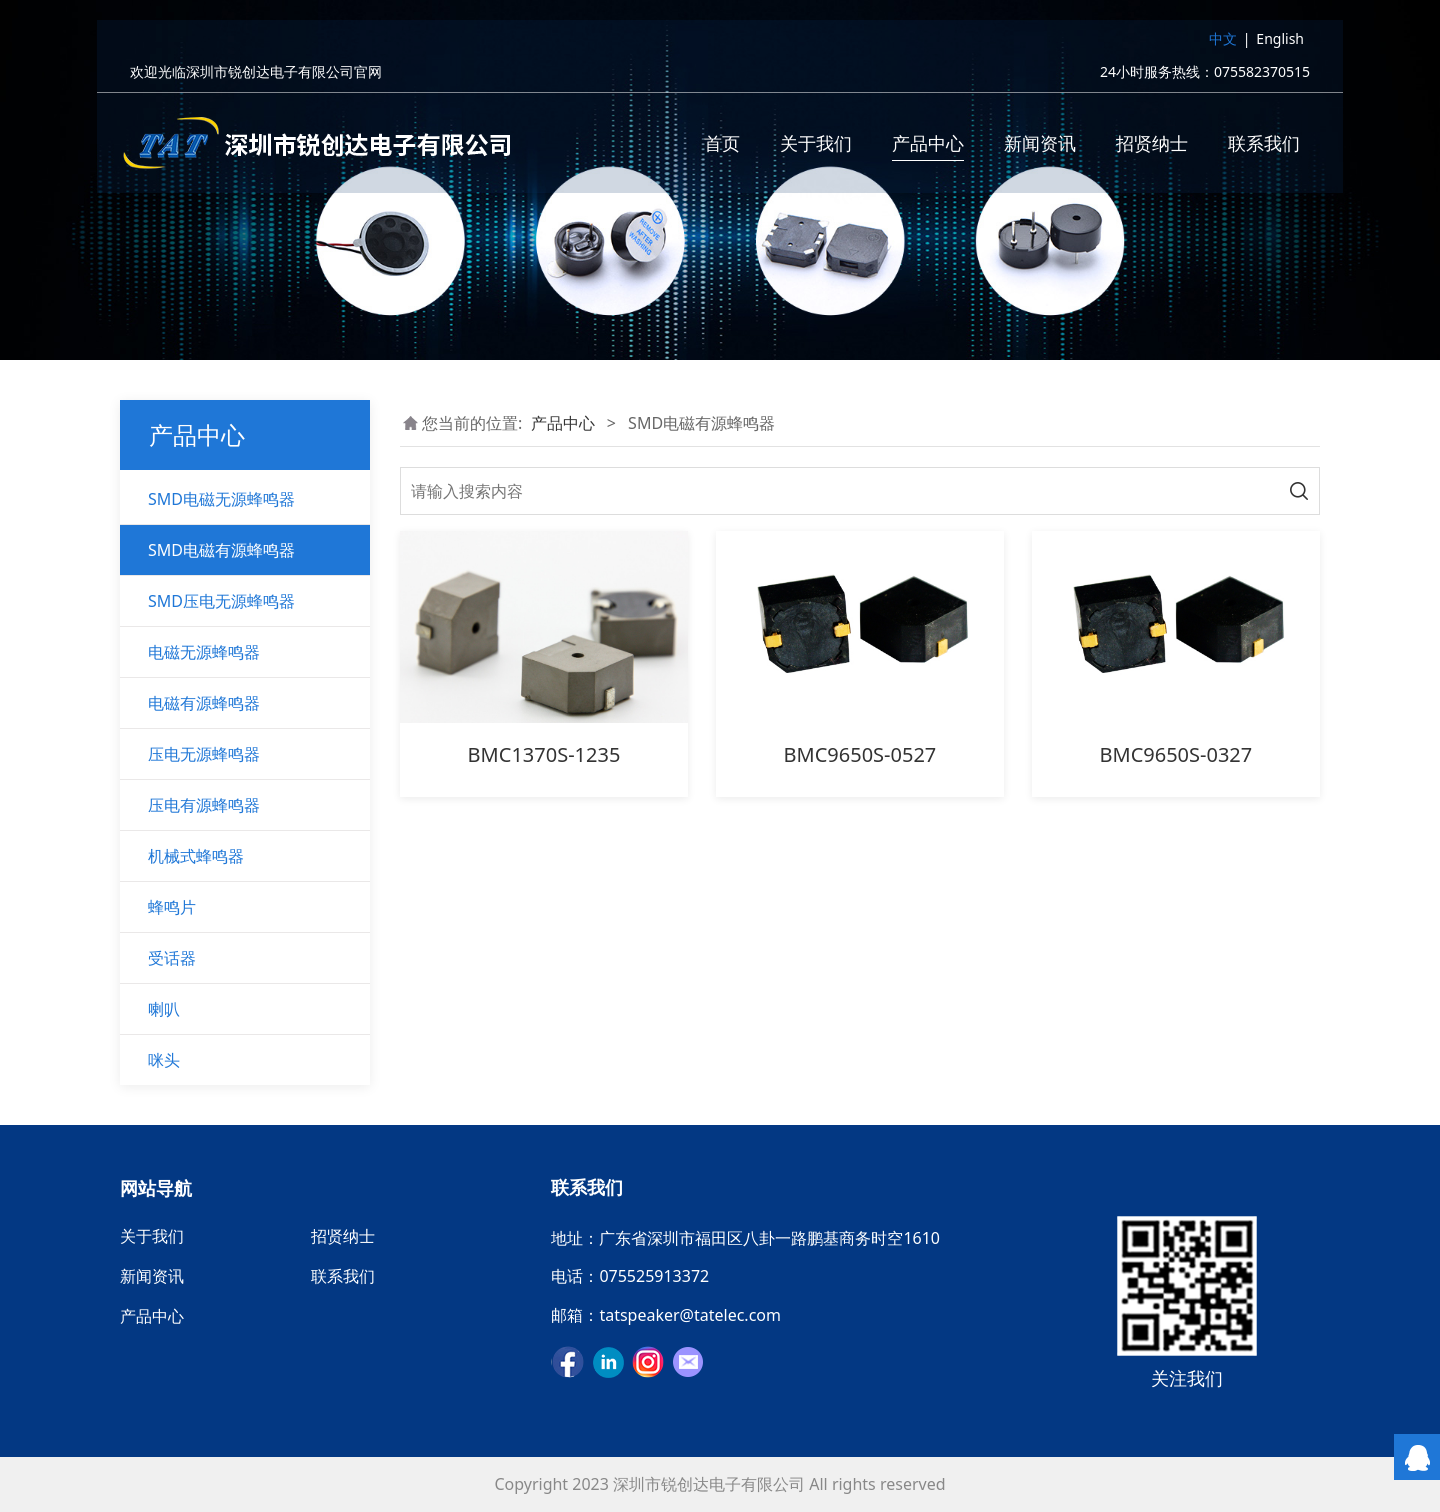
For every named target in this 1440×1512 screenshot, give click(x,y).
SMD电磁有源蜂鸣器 (221, 550)
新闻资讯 (1040, 148)
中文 (1223, 43)
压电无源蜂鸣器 (204, 754)
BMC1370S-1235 (544, 754)
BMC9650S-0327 (1176, 754)
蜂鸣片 (172, 907)
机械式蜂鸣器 (196, 856)
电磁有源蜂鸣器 (204, 703)
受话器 (172, 958)
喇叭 (164, 1009)
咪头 (164, 1060)
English (1280, 43)
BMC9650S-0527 (860, 754)
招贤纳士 (1152, 148)
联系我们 (1264, 148)
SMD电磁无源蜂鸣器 (221, 499)
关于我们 (816, 148)
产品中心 (928, 148)
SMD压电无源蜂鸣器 (221, 601)
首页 (722, 148)
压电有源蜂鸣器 (204, 805)
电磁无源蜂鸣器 (204, 652)
